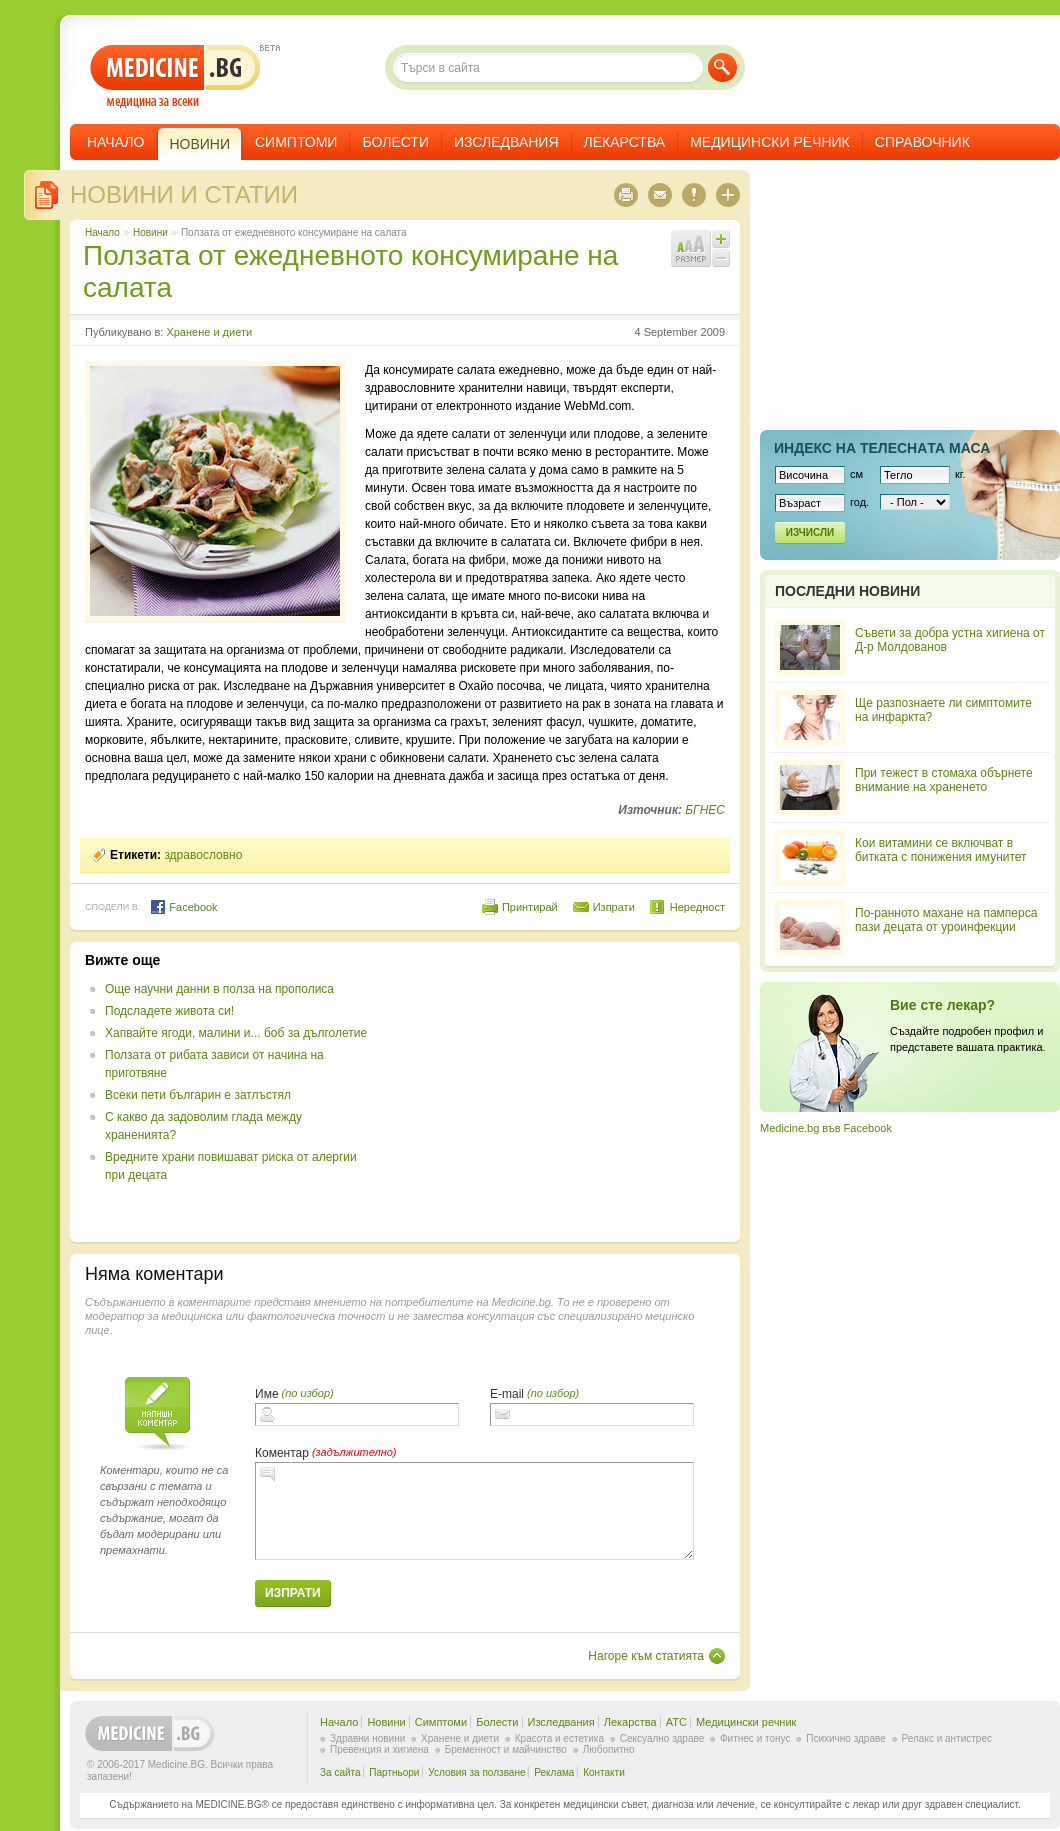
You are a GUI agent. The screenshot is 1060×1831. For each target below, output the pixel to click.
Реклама (554, 1772)
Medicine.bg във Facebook (826, 1128)
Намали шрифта (721, 258)
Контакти (604, 1772)
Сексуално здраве (662, 1738)
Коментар (282, 1453)
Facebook (183, 907)
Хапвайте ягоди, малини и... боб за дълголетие (236, 1033)
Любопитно (609, 1749)
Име (267, 1394)
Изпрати (614, 907)
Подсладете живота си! (169, 1011)
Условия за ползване (476, 1772)
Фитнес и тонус (755, 1738)
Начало (115, 142)
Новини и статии (184, 194)
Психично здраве (846, 1738)
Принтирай (530, 907)
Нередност (697, 907)
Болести (395, 142)
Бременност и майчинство (506, 1749)
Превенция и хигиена (379, 1749)
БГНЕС (705, 810)
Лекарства (625, 142)
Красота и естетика (559, 1738)
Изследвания (506, 142)
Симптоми (296, 142)
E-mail (507, 1394)
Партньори (394, 1772)
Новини (150, 232)
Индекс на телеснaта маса (882, 448)
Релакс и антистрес (947, 1738)
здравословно (203, 855)
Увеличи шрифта (721, 239)
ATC (676, 1722)
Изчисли (810, 532)
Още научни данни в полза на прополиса (219, 989)
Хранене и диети (209, 332)
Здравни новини (367, 1738)
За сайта (340, 1772)
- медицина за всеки (175, 76)
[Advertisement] (562, 1092)
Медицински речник (770, 142)
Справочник (922, 142)
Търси (722, 67)
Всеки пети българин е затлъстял (198, 1095)
